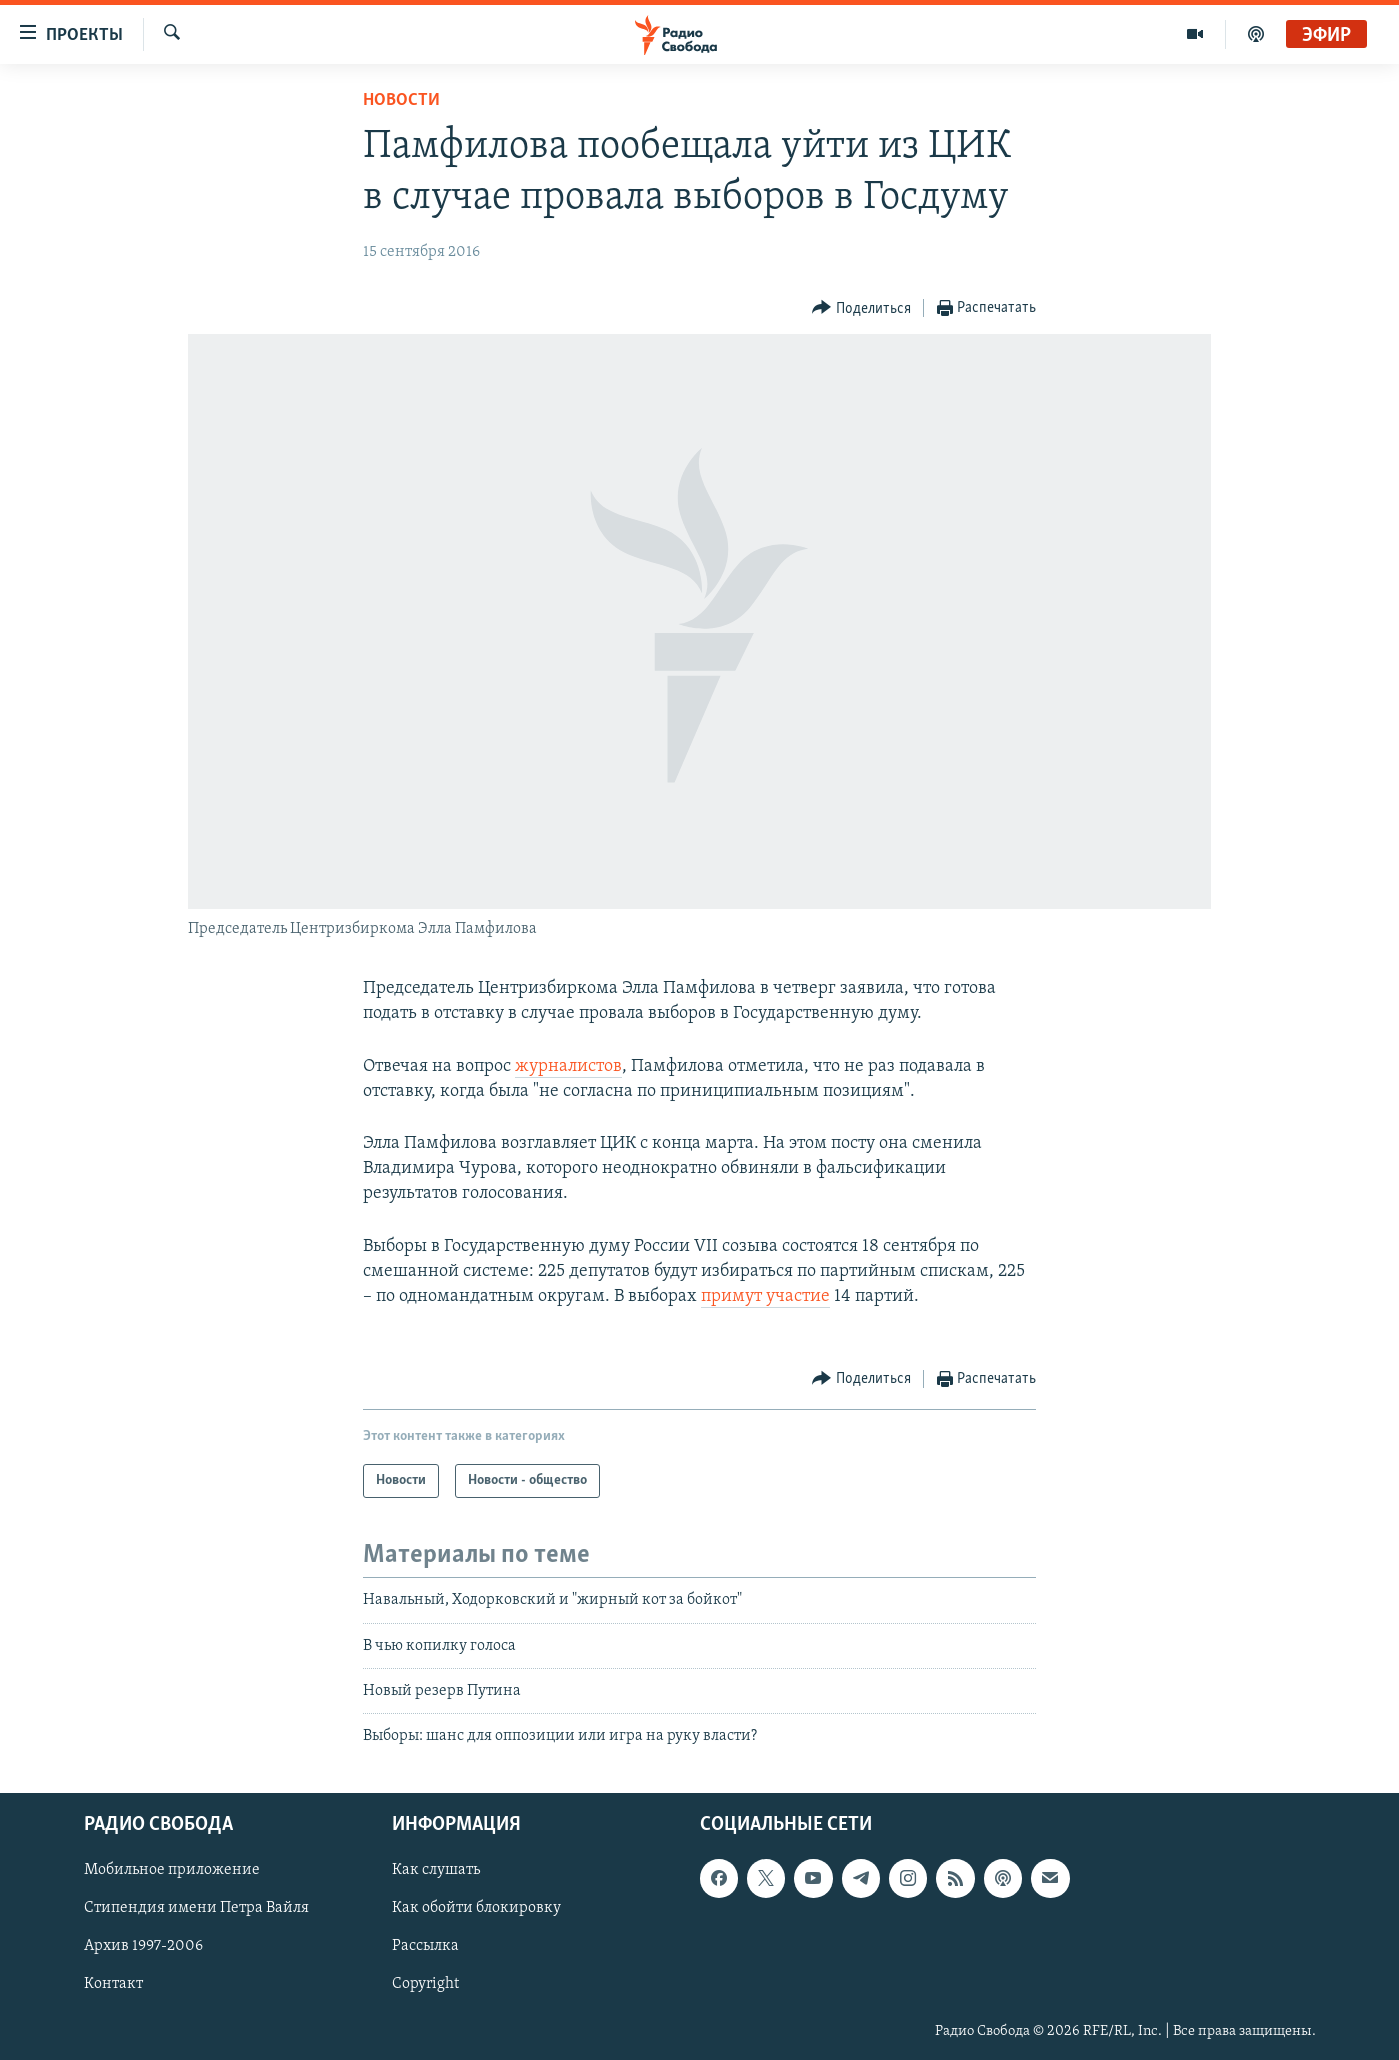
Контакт (113, 1984)
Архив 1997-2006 (143, 1946)
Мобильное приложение (172, 1870)
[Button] (861, 308)
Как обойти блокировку (476, 1908)
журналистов (568, 1066)
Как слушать (436, 1870)
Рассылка (425, 1946)
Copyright (425, 1984)
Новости (401, 100)
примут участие (765, 1296)
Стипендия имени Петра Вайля (196, 1908)
